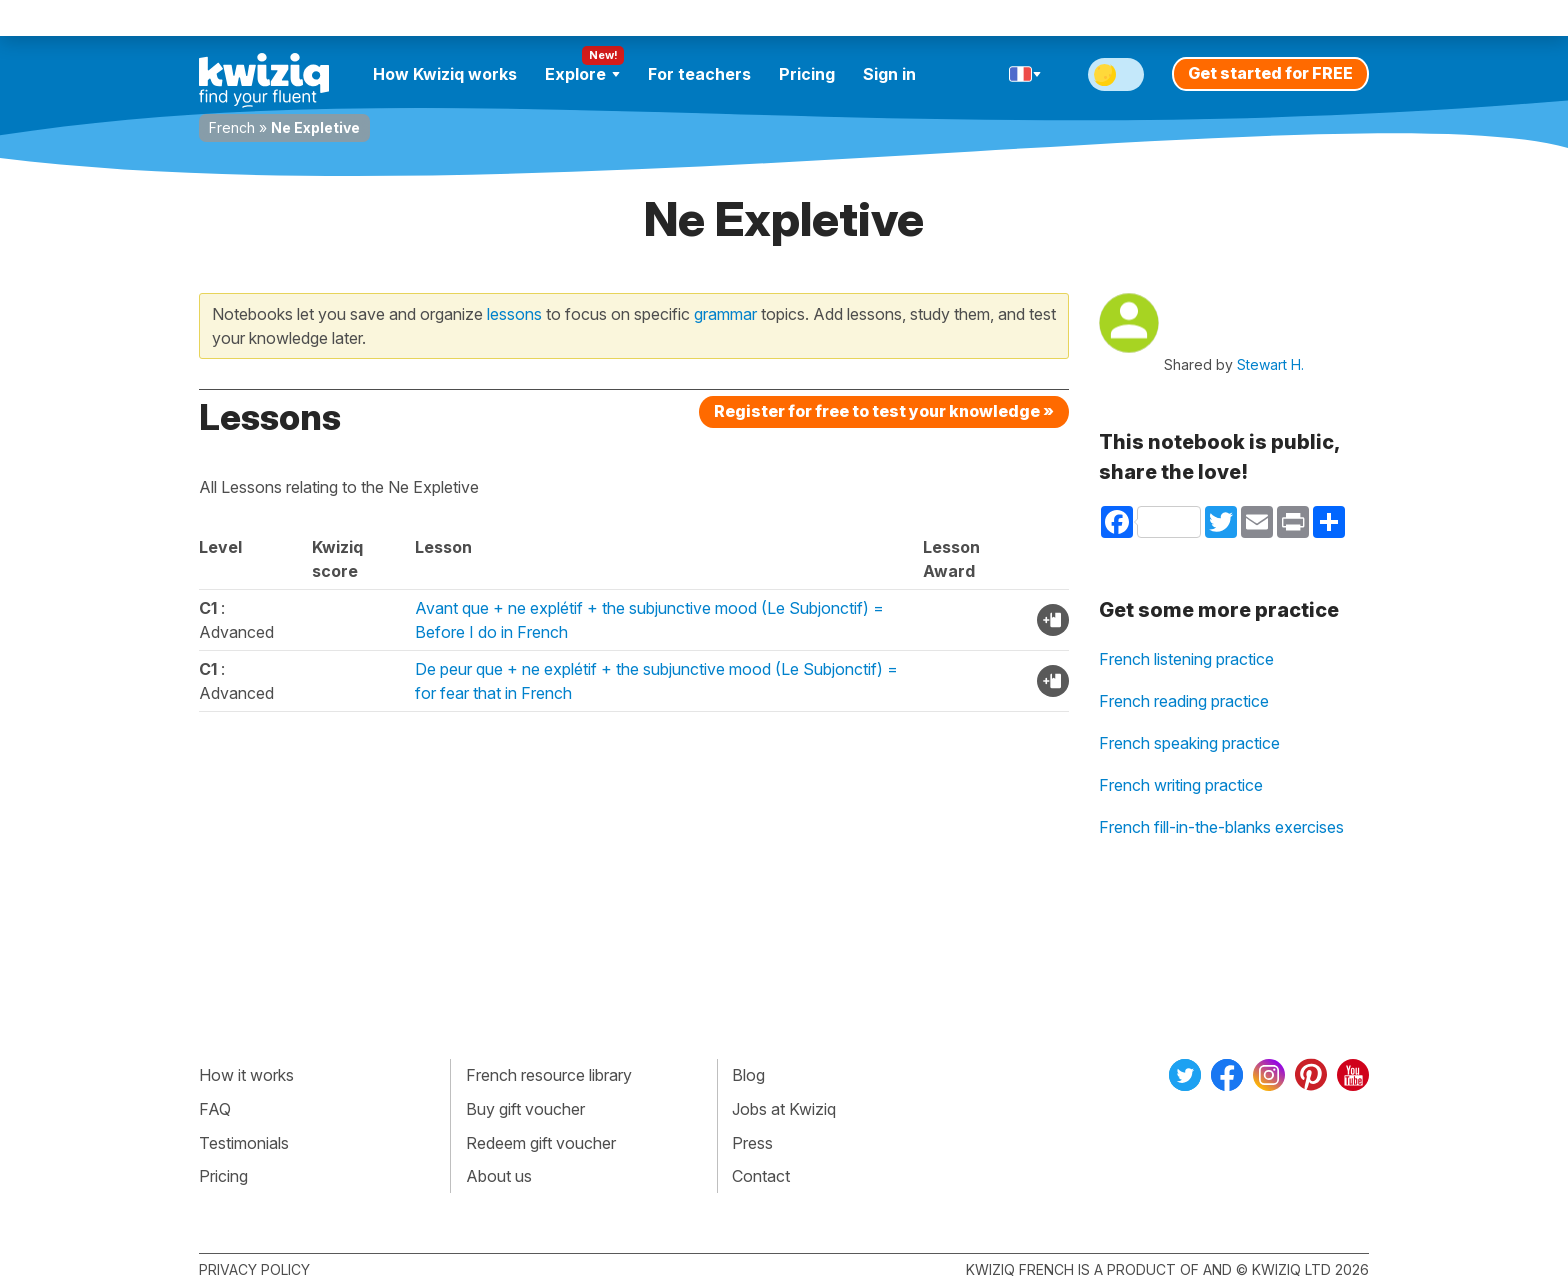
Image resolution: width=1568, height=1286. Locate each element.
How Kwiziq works (445, 74)
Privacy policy (254, 1269)
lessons (514, 314)
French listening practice (1186, 659)
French (232, 127)
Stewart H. (1270, 364)
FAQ (215, 1109)
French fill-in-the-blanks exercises (1221, 827)
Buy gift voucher (525, 1109)
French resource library (549, 1075)
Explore (582, 74)
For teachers (699, 74)
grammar (725, 314)
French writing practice (1181, 785)
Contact (761, 1176)
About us (499, 1176)
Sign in (889, 74)
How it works (246, 1075)
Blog (748, 1075)
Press (752, 1143)
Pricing (807, 74)
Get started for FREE (1270, 73)
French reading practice (1184, 701)
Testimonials (244, 1143)
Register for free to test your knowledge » (884, 411)
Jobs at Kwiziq (784, 1109)
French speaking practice (1189, 743)
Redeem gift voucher (541, 1143)
